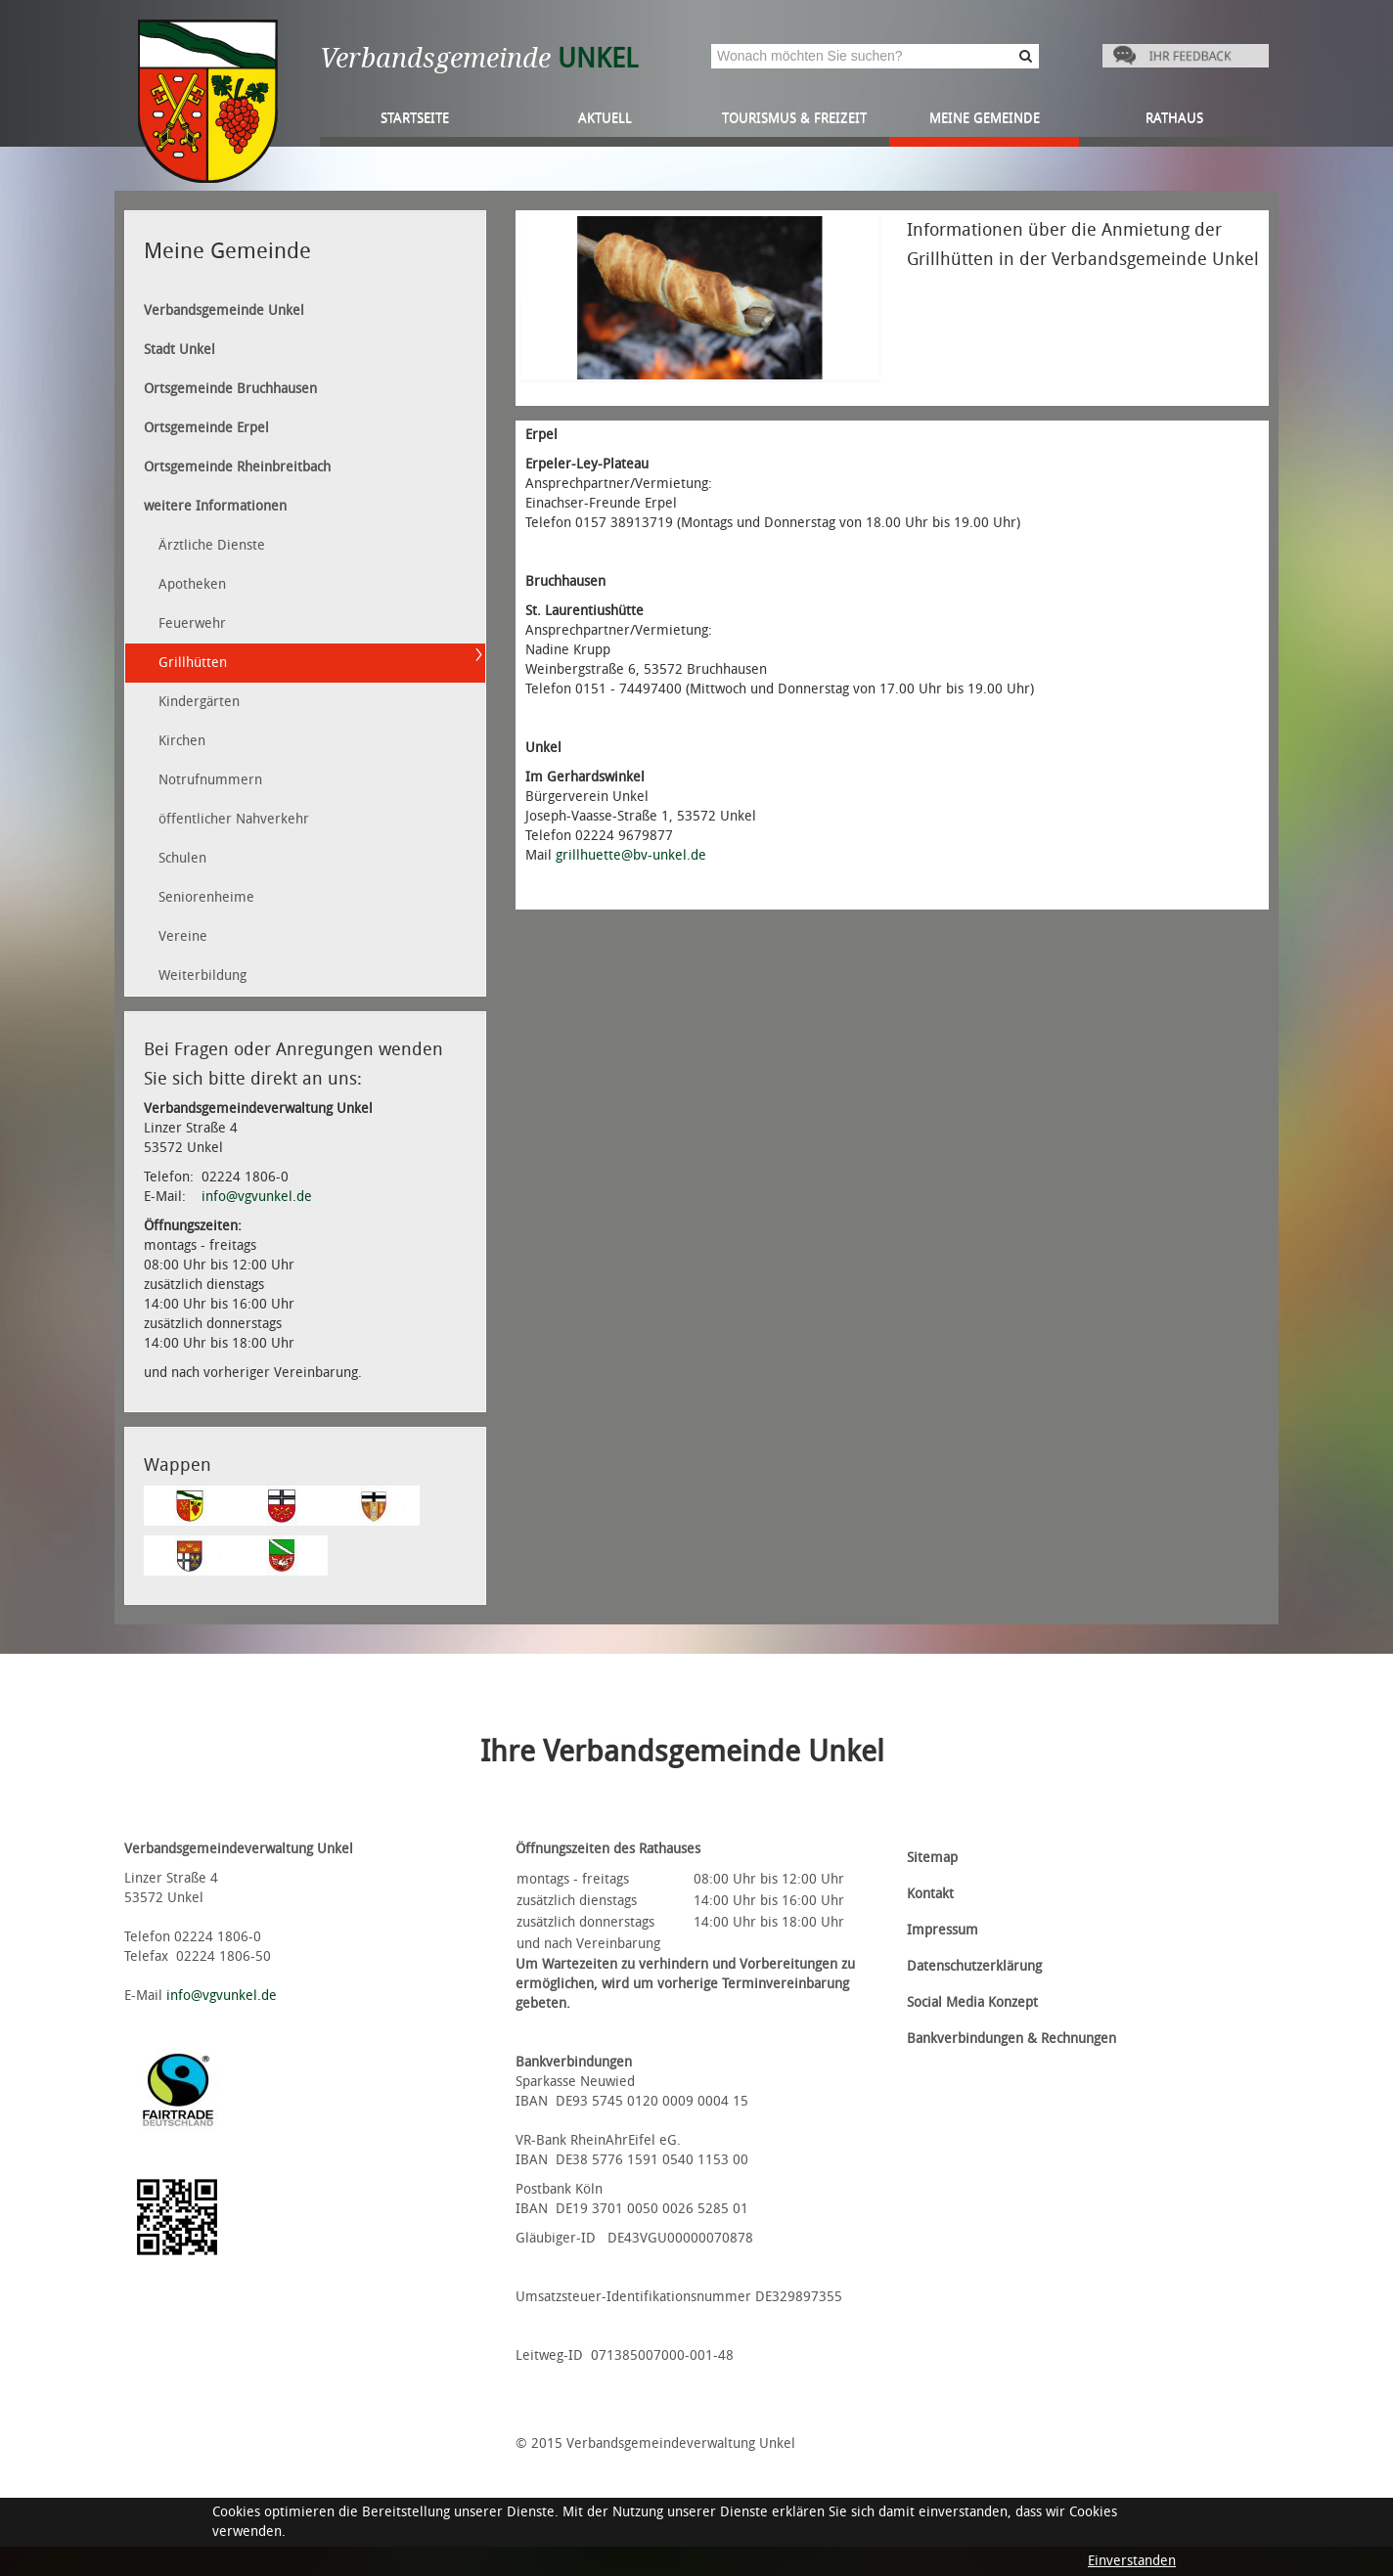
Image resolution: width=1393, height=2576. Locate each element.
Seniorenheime (206, 897)
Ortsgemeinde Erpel (206, 428)
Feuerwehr (192, 623)
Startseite (415, 118)
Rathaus (1174, 118)
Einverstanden (1132, 2561)
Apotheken (192, 584)
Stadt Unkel (179, 349)
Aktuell (605, 118)
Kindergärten (199, 701)
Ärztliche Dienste (211, 545)
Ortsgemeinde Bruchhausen (230, 388)
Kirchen (181, 741)
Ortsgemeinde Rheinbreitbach (237, 467)
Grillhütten (192, 662)
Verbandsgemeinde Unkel (224, 310)
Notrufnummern (210, 780)
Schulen (182, 858)
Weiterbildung (202, 975)
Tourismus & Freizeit (794, 118)
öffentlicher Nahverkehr (233, 819)
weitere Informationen (215, 506)
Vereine (182, 936)
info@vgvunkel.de (257, 1196)
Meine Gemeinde (984, 118)
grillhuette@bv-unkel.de (631, 855)
